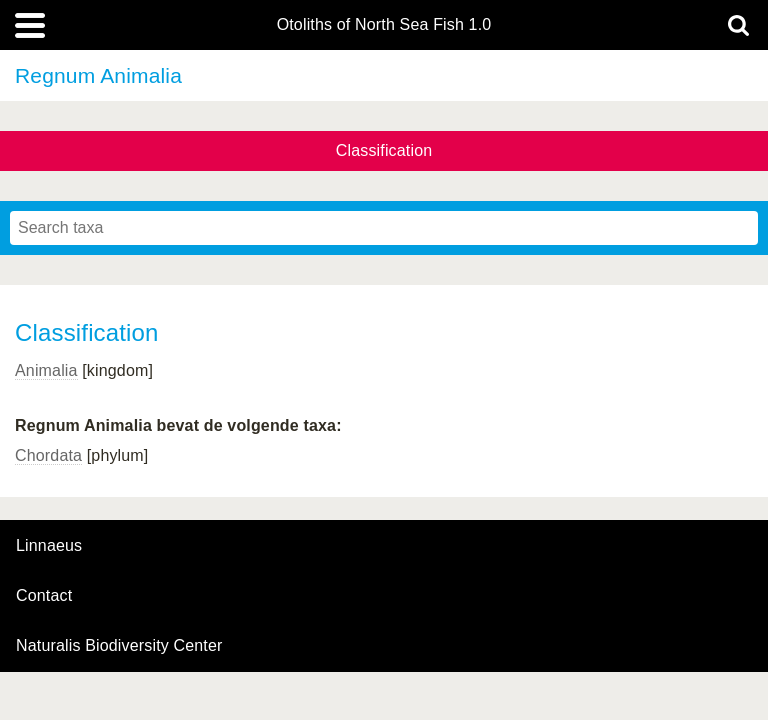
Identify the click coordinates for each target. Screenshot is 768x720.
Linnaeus (49, 546)
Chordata (48, 455)
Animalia (46, 370)
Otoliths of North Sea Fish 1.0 (384, 25)
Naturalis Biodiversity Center (119, 646)
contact (44, 595)
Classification (384, 150)
